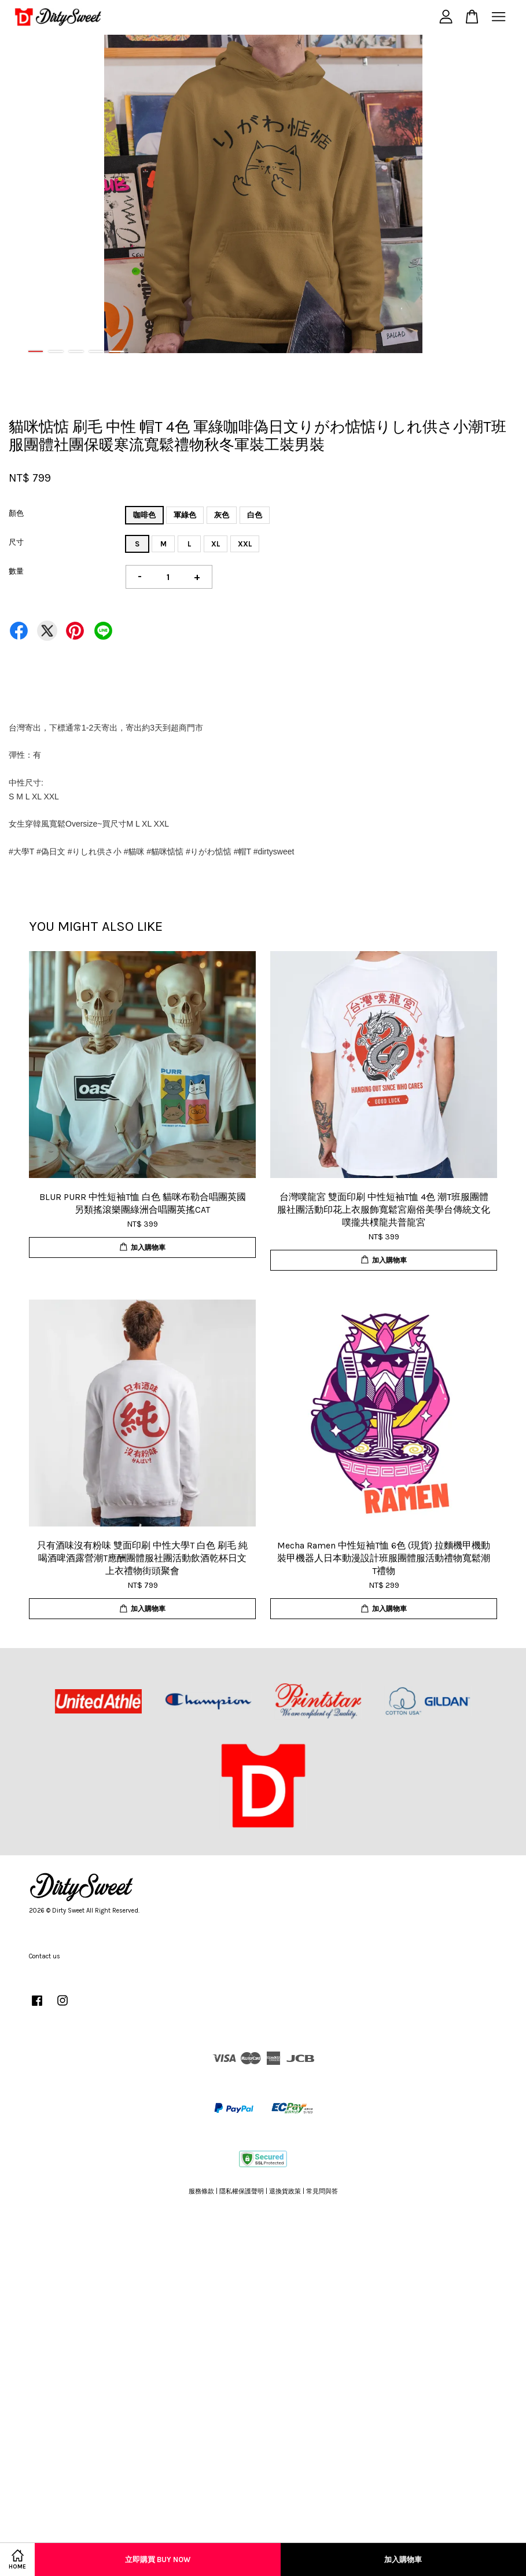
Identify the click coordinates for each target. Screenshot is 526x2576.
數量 (16, 571)
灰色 (221, 515)
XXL (245, 544)
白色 (254, 515)
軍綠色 (185, 515)
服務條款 (201, 2191)
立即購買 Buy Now (157, 2559)
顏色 (16, 513)
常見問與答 (322, 2191)
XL (215, 544)
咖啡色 (144, 515)
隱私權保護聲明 (241, 2191)
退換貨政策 (285, 2191)
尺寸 (16, 542)
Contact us (44, 1956)
